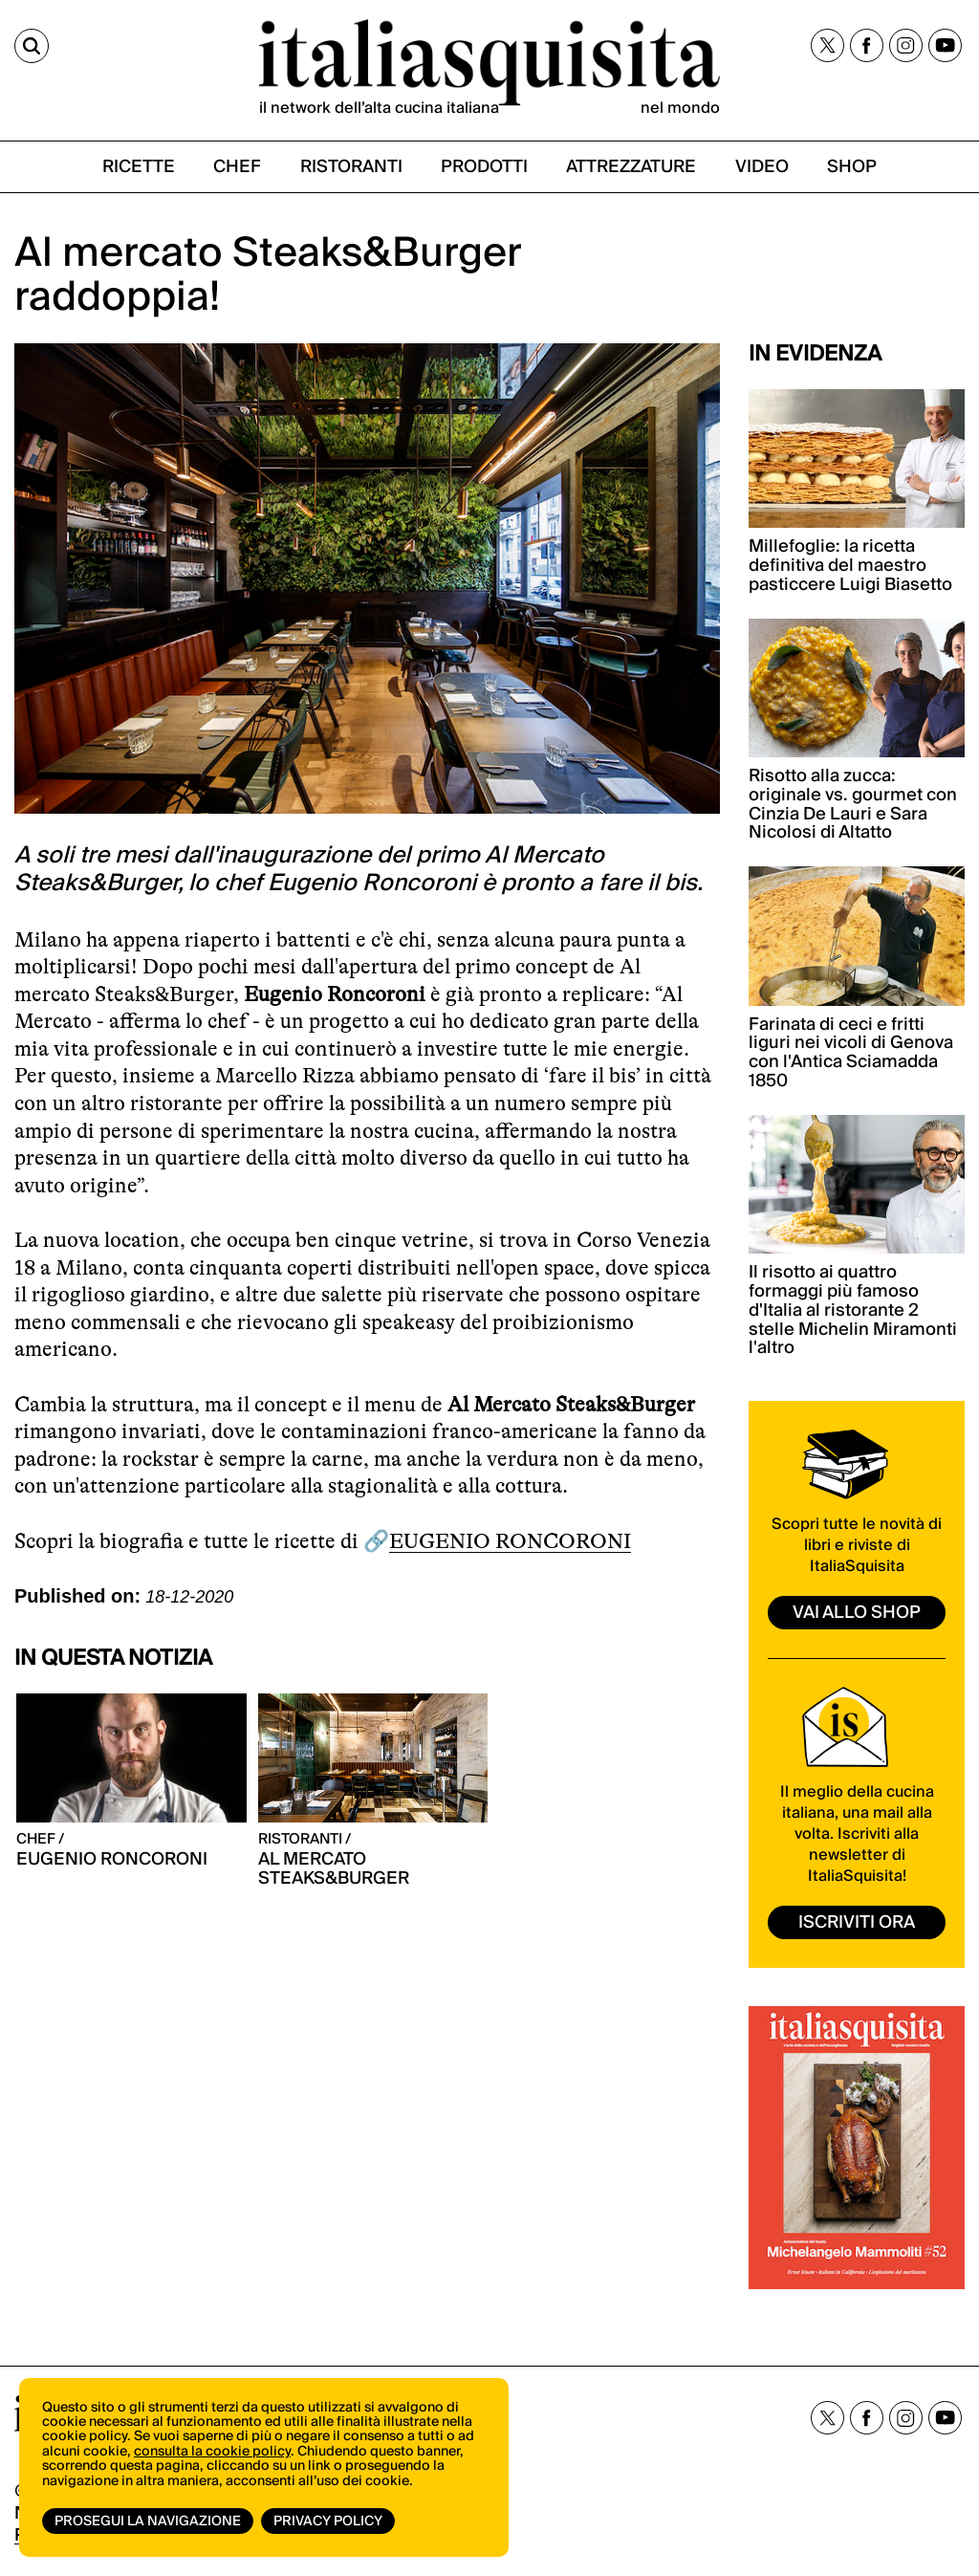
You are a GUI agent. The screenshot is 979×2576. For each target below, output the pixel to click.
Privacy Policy (327, 2521)
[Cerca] (31, 46)
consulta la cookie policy (212, 2451)
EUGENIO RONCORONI (510, 1541)
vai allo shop (857, 1612)
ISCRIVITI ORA (856, 1922)
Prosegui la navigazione (147, 2521)
